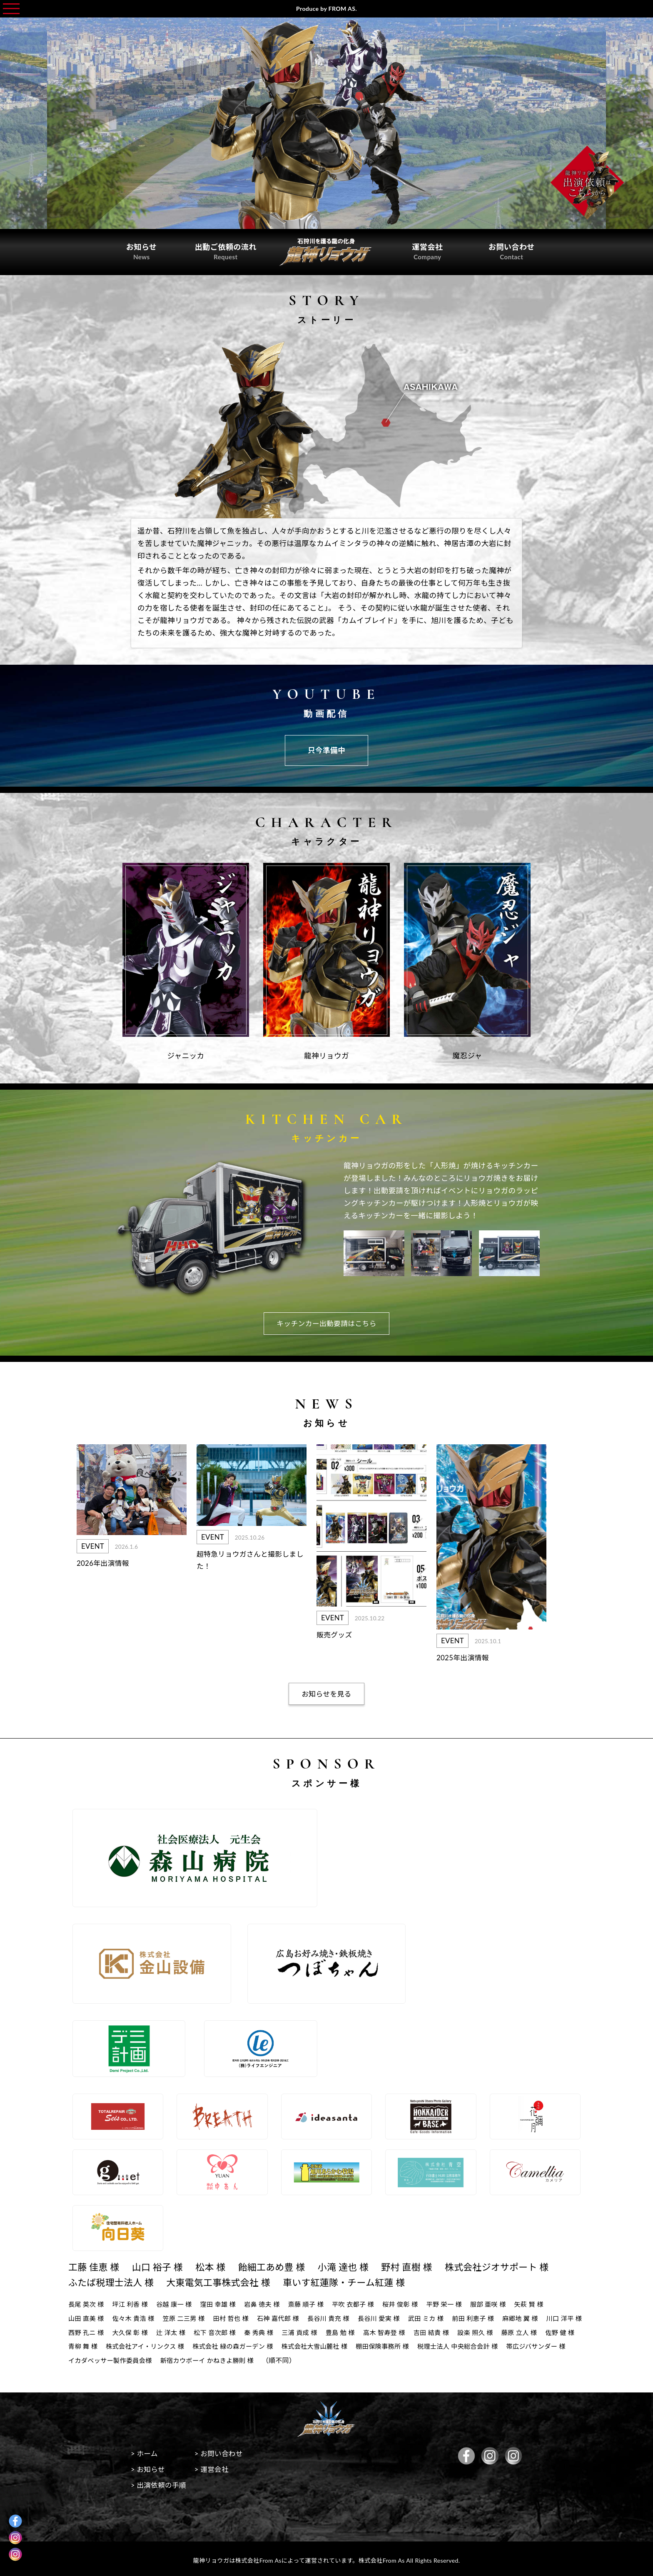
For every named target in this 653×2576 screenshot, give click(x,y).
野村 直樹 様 (421, 2264)
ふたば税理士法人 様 (113, 2280)
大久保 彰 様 (178, 2329)
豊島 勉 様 (397, 2329)
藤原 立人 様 (87, 2343)
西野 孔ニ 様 (133, 2329)
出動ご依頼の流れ (230, 250)
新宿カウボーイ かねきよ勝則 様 (377, 2357)
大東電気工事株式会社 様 (225, 2280)
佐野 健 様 (129, 2343)
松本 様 (216, 2264)
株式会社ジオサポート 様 (514, 2264)
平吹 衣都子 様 (365, 2302)
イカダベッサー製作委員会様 (276, 2357)
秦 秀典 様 (312, 2329)
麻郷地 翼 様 (539, 2316)
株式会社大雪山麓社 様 (410, 2343)
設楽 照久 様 (538, 2329)
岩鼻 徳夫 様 (270, 2302)
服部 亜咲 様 (505, 2302)
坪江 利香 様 (133, 2302)
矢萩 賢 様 (548, 2302)
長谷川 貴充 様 (339, 2316)
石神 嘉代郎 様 (287, 2316)
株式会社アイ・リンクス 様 (233, 2343)
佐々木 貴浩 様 (136, 2316)
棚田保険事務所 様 (481, 2343)
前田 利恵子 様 (490, 2316)
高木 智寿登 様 (443, 2329)
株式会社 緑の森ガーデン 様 (325, 2343)
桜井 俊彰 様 (414, 2302)
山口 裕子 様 (161, 2264)
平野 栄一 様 (460, 2302)
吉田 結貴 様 (492, 2329)
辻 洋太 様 (221, 2329)
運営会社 (423, 250)
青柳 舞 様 (168, 2343)
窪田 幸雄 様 (224, 2302)
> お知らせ (149, 2467)
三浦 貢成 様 (355, 2329)
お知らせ (145, 250)
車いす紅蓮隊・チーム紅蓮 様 (356, 2280)
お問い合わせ (507, 250)
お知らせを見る (326, 1691)
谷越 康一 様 (178, 2302)
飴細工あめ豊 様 (280, 2264)
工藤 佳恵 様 (95, 2264)
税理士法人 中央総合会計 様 (110, 2357)
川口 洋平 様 (87, 2329)
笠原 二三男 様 (189, 2316)
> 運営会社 (216, 2467)
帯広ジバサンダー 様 (192, 2357)
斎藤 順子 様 (315, 2302)
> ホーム (145, 2452)
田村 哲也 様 (238, 2316)
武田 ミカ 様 (441, 2316)
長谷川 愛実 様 (392, 2316)
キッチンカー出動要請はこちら (326, 1321)
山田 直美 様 (87, 2316)
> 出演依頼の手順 (160, 2482)
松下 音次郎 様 (266, 2329)
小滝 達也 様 (354, 2264)
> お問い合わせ (223, 2452)
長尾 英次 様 (87, 2302)
